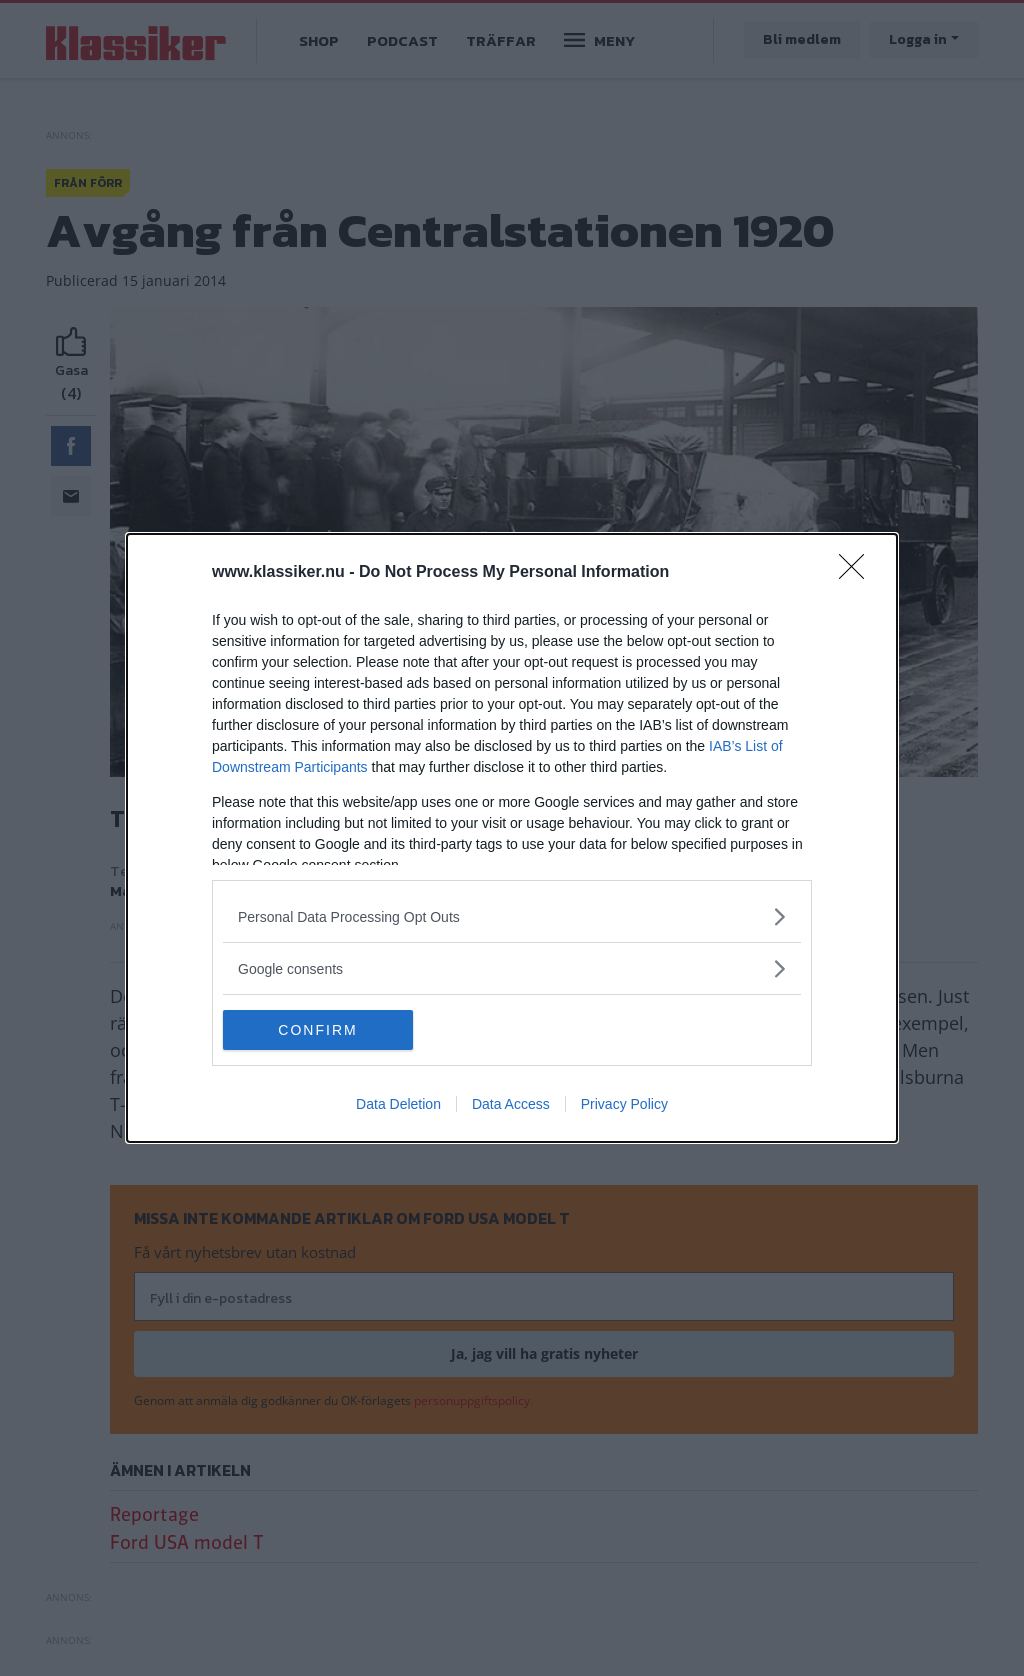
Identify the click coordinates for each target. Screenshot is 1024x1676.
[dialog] (512, 838)
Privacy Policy (624, 1104)
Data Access (511, 1104)
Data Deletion (398, 1104)
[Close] (858, 573)
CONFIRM (317, 1029)
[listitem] (512, 916)
